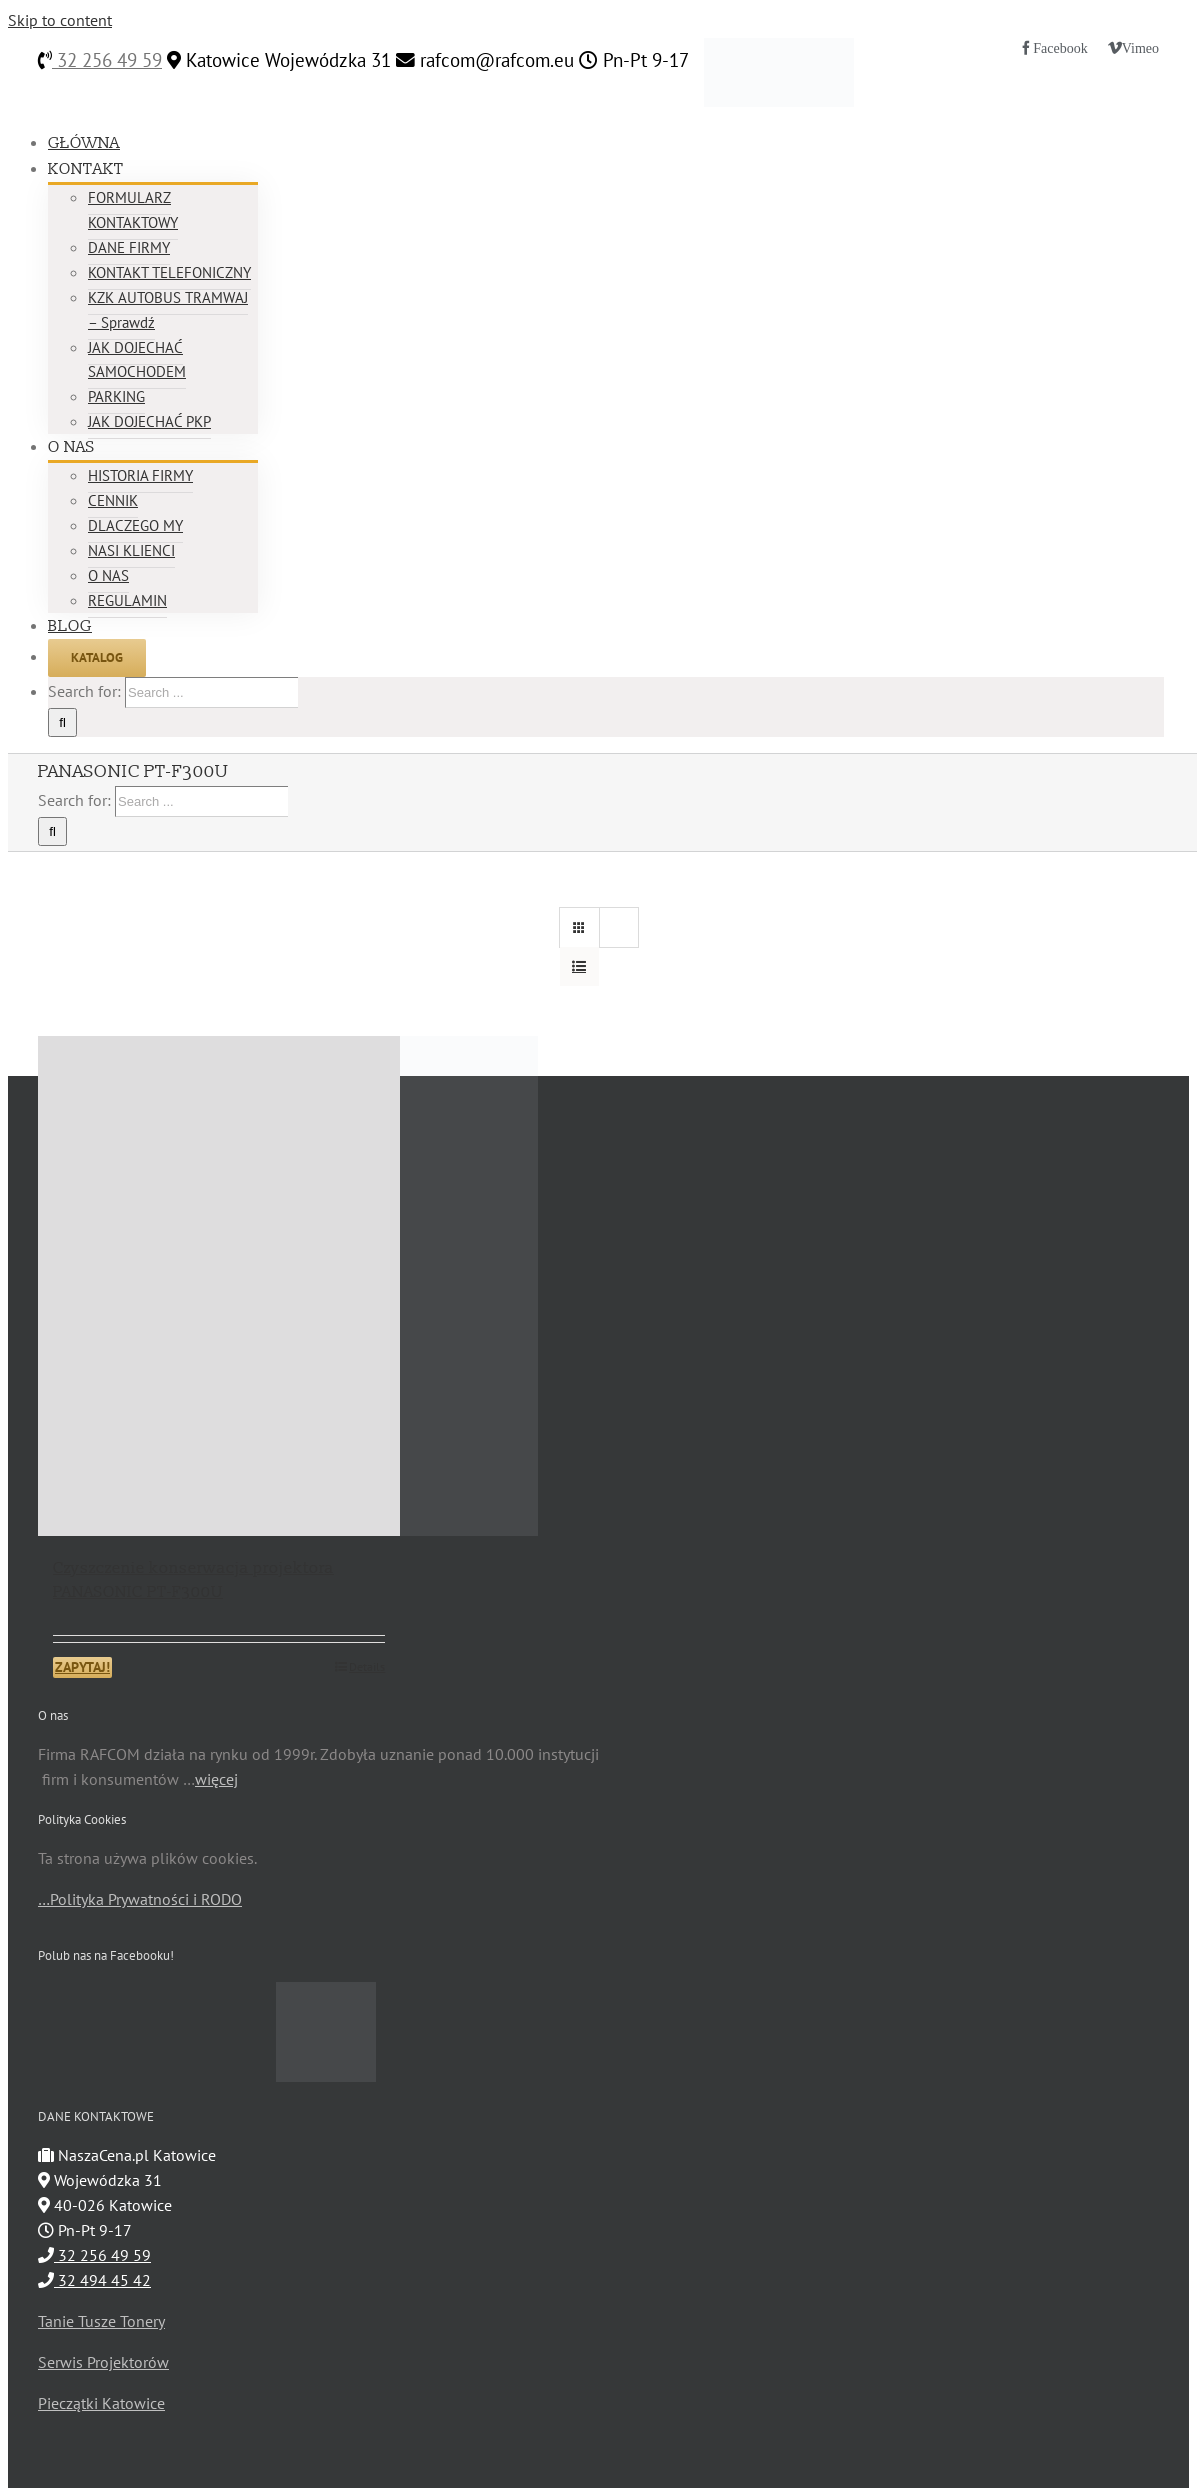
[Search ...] (211, 692)
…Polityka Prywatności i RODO (140, 1899)
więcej (216, 1779)
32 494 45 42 (94, 2280)
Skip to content (60, 20)
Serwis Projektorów (103, 2362)
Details (367, 1666)
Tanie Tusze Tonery (101, 2321)
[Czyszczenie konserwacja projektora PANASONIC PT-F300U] (219, 1286)
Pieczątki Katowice (101, 2403)
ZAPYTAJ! (82, 1667)
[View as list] (579, 966)
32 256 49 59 (107, 60)
